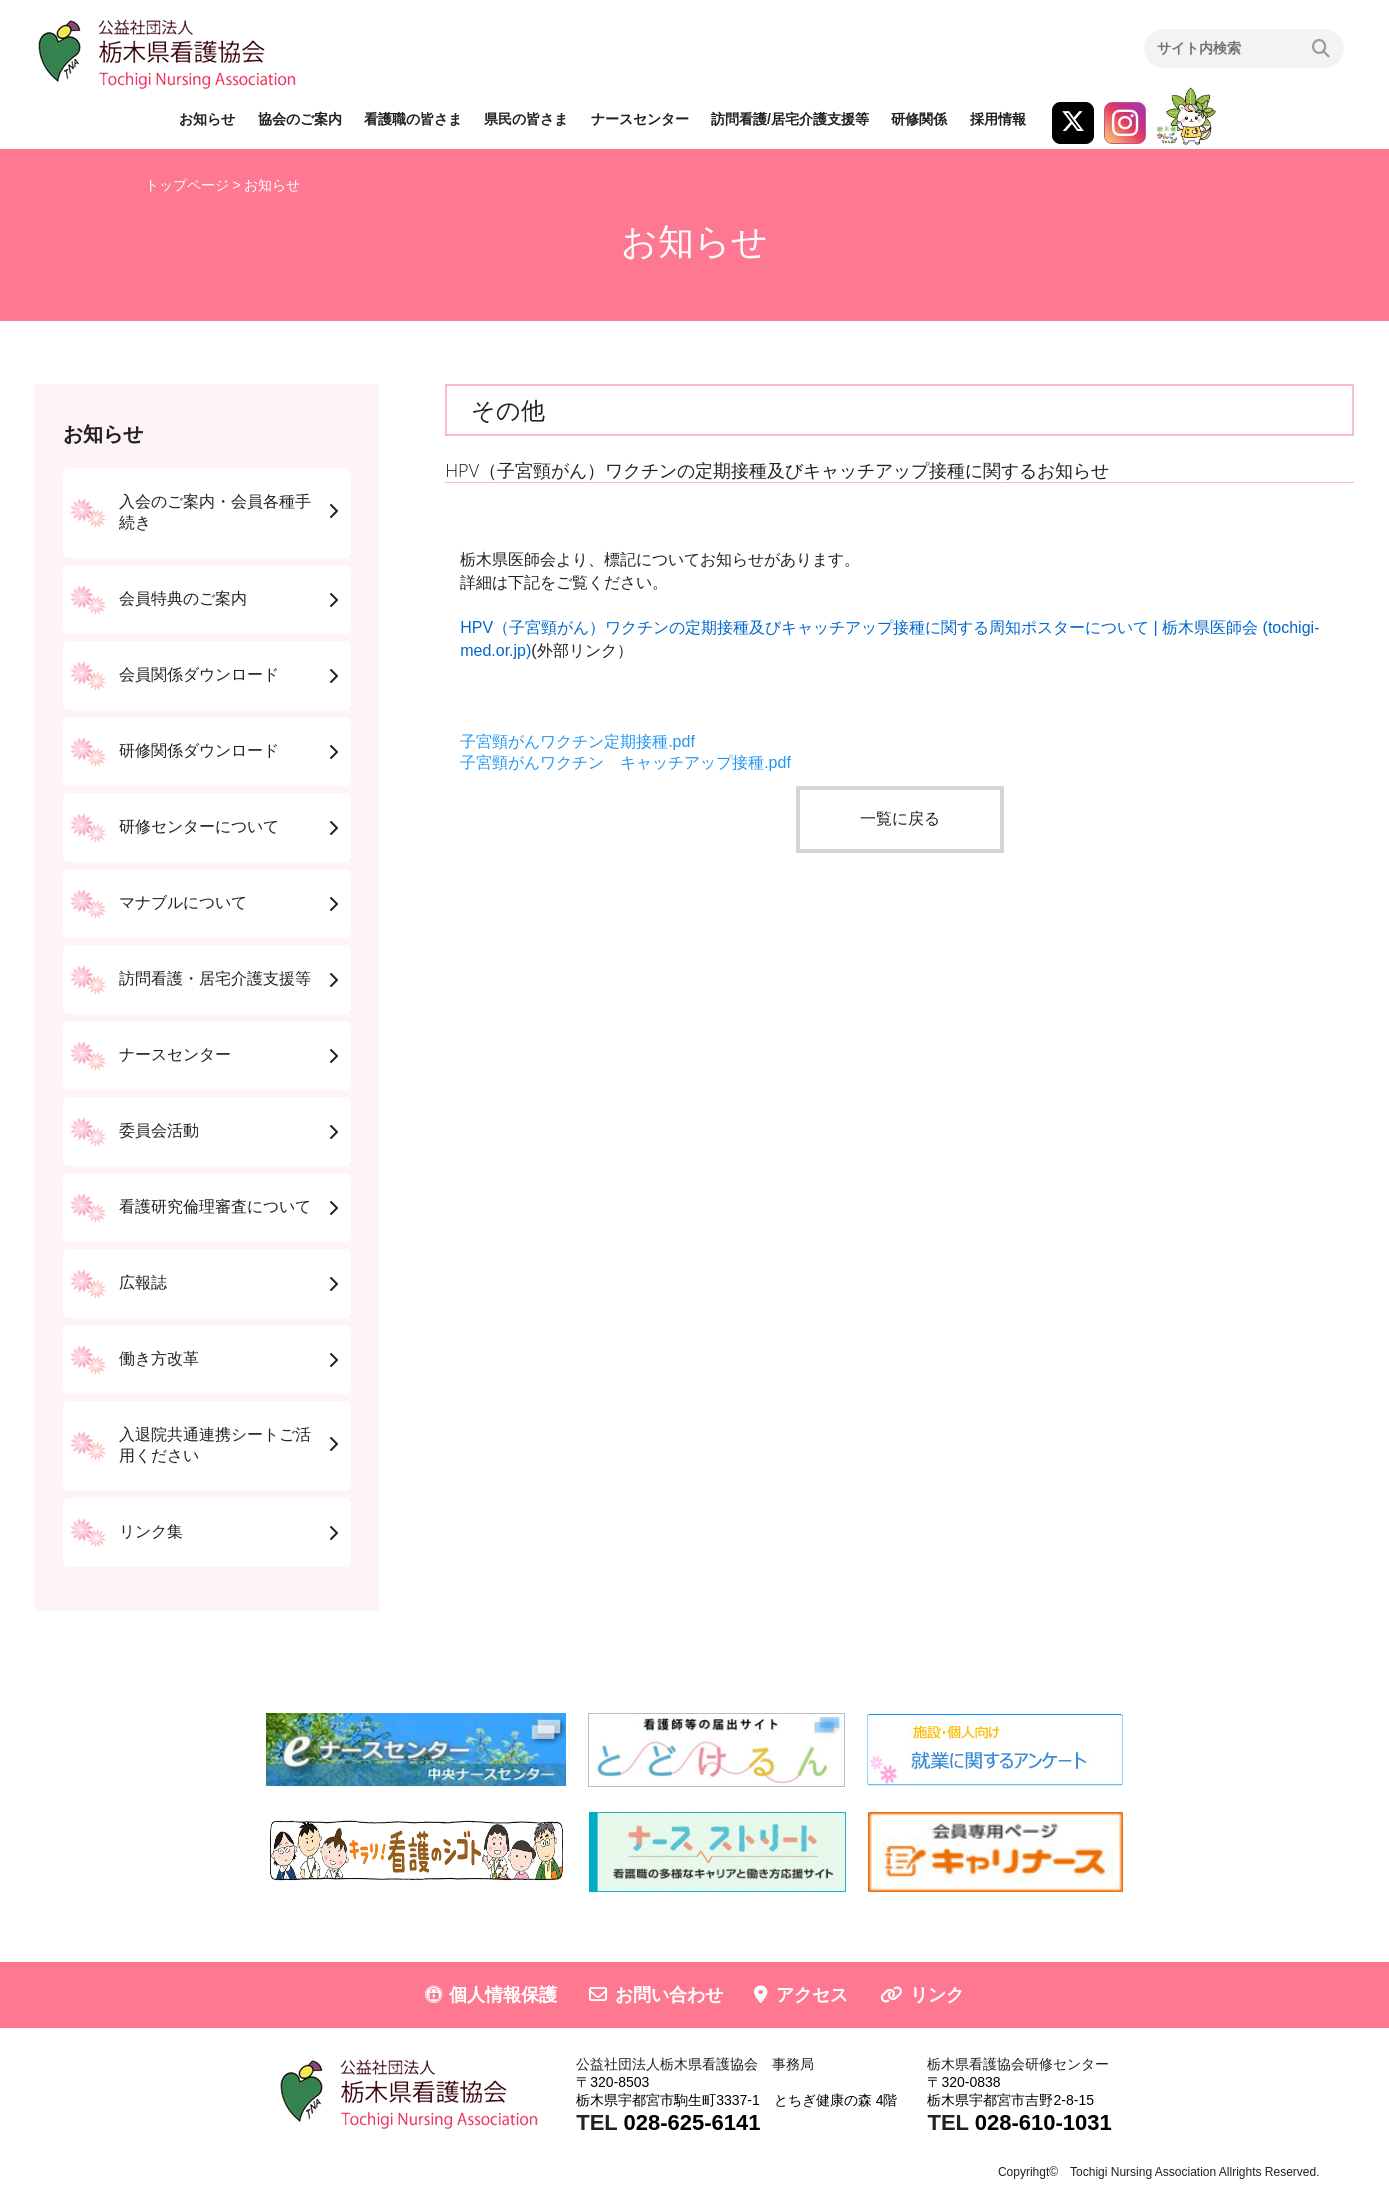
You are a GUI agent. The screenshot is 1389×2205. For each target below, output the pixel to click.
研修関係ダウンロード (199, 750)
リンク (937, 1995)
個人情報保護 (503, 1995)
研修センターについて (199, 826)
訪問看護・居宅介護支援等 (215, 978)
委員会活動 (159, 1130)
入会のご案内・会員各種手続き (215, 512)
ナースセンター (640, 119)
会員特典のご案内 (183, 598)
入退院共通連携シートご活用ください (215, 1445)
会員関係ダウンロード (199, 674)
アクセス (812, 1995)
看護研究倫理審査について (215, 1206)
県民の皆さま (526, 119)
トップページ (187, 185)
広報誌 (143, 1282)
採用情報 (998, 119)
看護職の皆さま (413, 119)
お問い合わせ (669, 1995)
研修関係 (919, 119)
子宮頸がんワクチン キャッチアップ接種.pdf (625, 762)
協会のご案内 (300, 119)
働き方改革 (159, 1358)
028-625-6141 (691, 2122)
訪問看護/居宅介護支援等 (790, 119)
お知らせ (207, 119)
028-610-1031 (1043, 2122)
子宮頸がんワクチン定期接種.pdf (577, 741)
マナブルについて (183, 902)
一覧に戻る (900, 818)
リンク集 (151, 1531)
